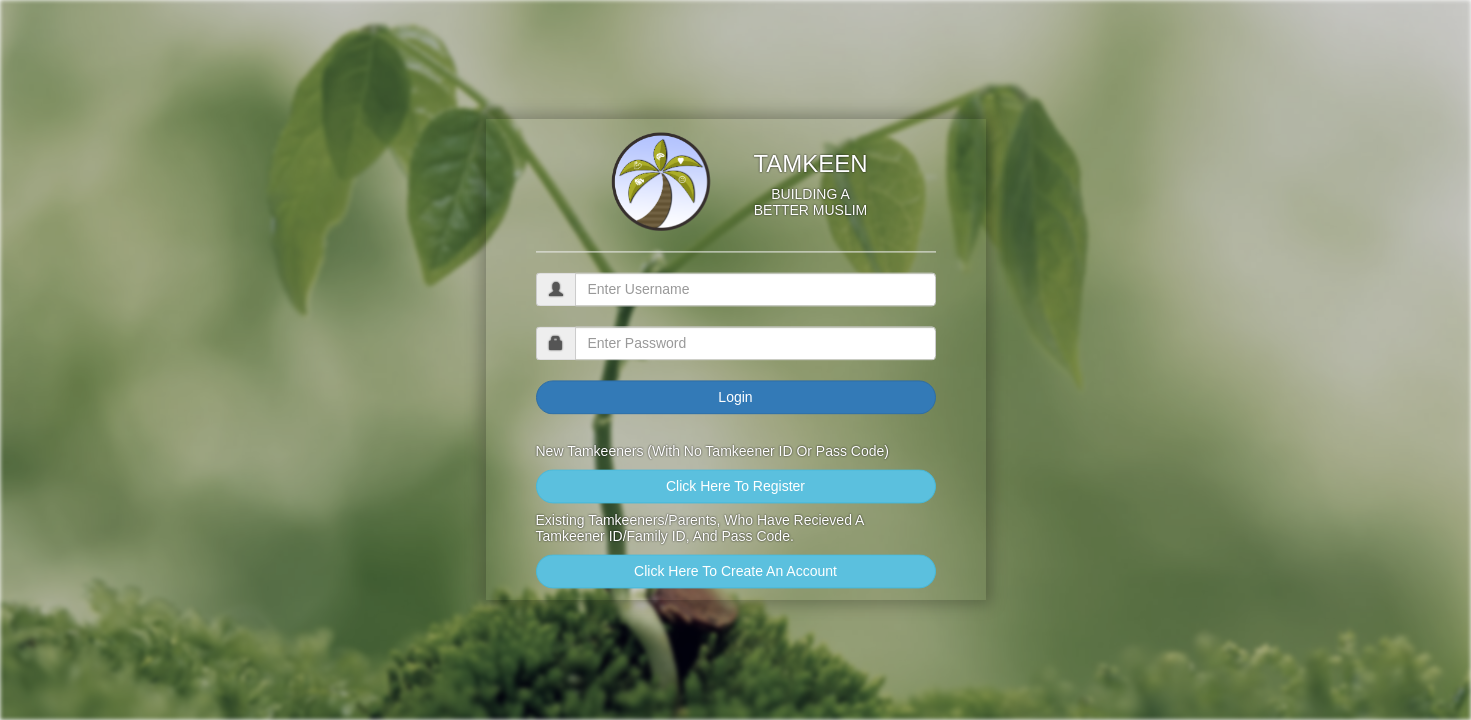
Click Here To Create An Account (735, 572)
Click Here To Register (735, 487)
